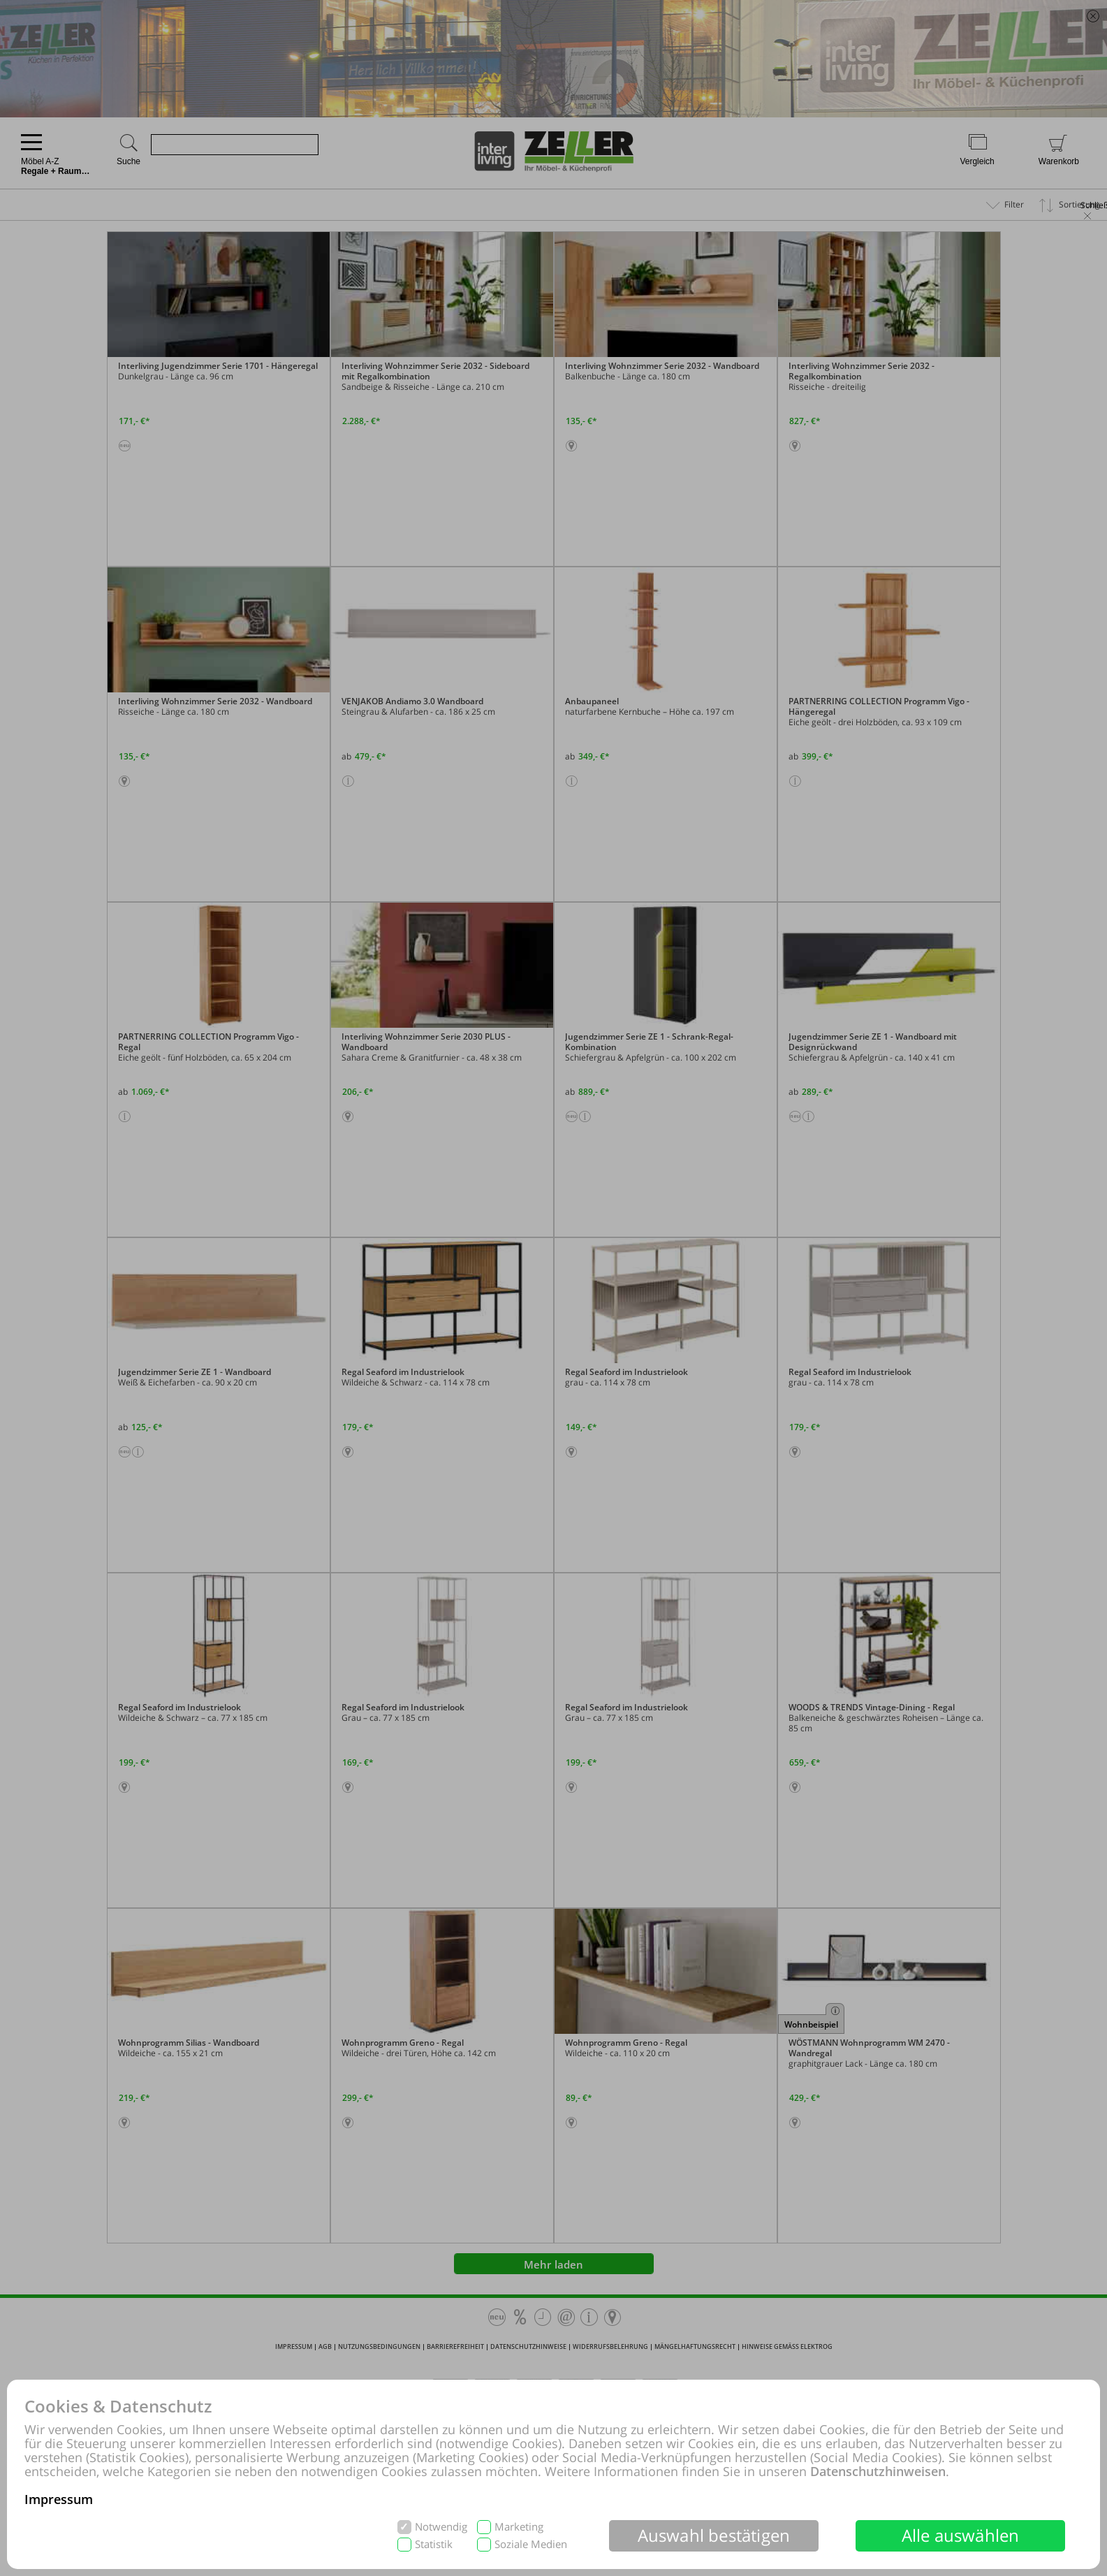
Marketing (518, 2526)
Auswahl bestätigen (714, 2535)
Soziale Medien (530, 2544)
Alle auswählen (961, 2535)
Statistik (434, 2544)
